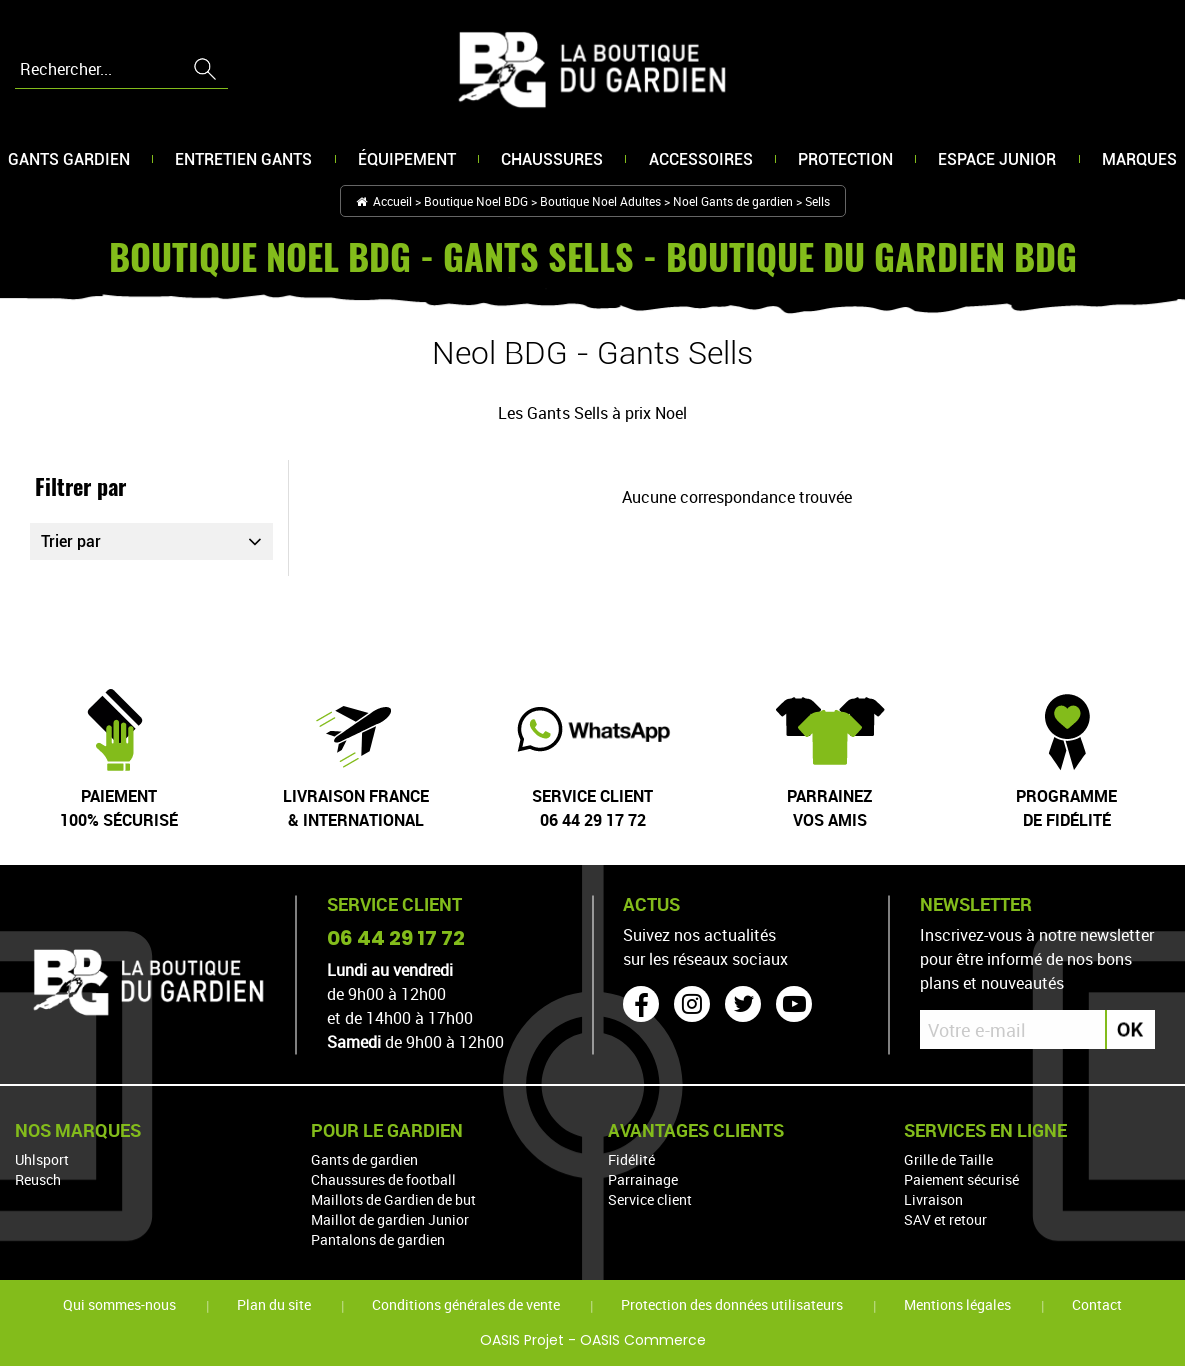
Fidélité (631, 1159)
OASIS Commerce (643, 1340)
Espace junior (997, 161)
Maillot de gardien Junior (390, 1219)
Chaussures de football (383, 1179)
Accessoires (701, 161)
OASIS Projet (522, 1340)
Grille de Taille (948, 1159)
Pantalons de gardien (378, 1239)
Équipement (407, 161)
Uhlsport (42, 1159)
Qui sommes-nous (119, 1304)
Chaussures (552, 161)
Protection (845, 161)
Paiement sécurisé (961, 1179)
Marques (1139, 161)
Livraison (933, 1199)
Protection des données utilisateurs (732, 1304)
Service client (650, 1199)
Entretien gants (243, 161)
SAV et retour (945, 1219)
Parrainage (643, 1179)
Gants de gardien (364, 1159)
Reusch (38, 1179)
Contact (1097, 1304)
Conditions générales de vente (466, 1304)
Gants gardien (69, 161)
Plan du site (274, 1304)
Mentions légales (957, 1304)
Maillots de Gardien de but (393, 1199)
